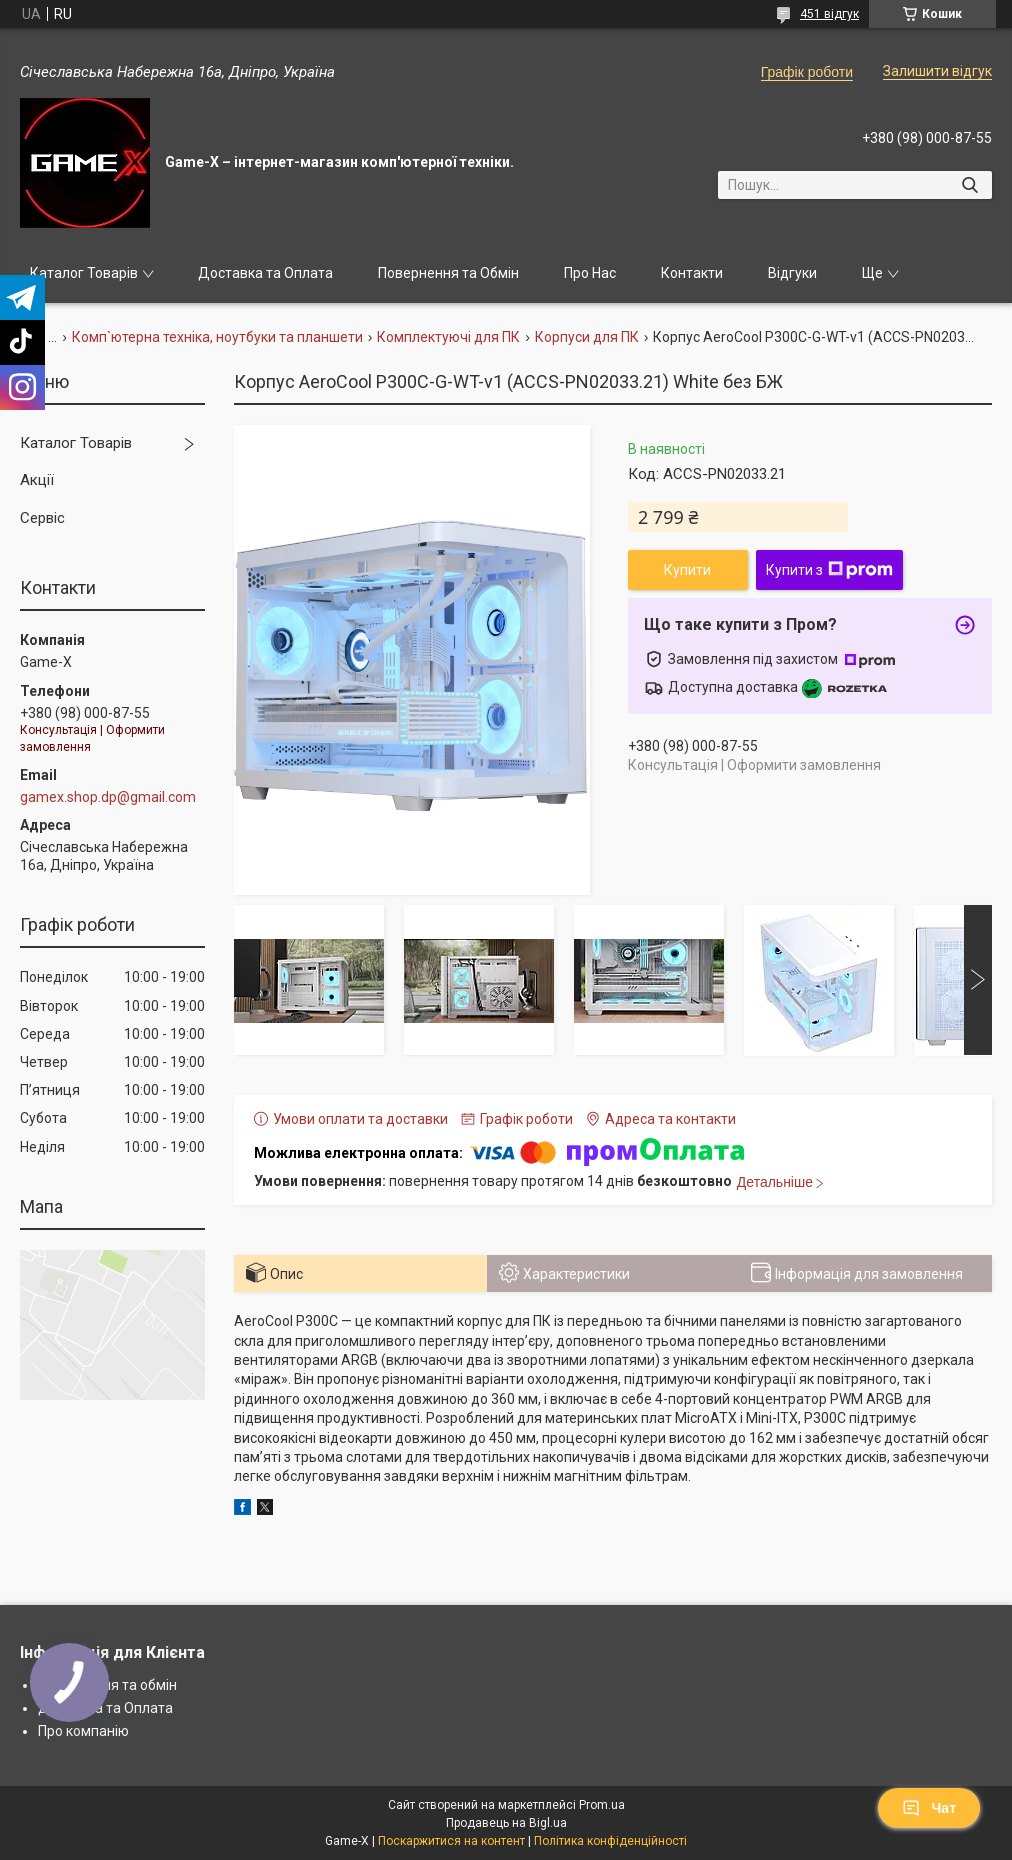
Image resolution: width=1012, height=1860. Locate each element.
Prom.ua (602, 1805)
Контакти (692, 273)
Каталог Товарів (84, 273)
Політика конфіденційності (610, 1841)
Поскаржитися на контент (451, 1841)
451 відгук (829, 14)
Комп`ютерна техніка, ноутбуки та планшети (217, 337)
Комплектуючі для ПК (448, 337)
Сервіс (42, 518)
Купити (687, 570)
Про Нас (590, 273)
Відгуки (792, 273)
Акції (37, 480)
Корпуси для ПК (587, 337)
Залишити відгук (937, 71)
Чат (929, 1808)
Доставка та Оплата (265, 273)
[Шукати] (969, 185)
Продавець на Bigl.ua (506, 1823)
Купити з (829, 570)
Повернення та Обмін (448, 273)
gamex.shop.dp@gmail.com (108, 797)
